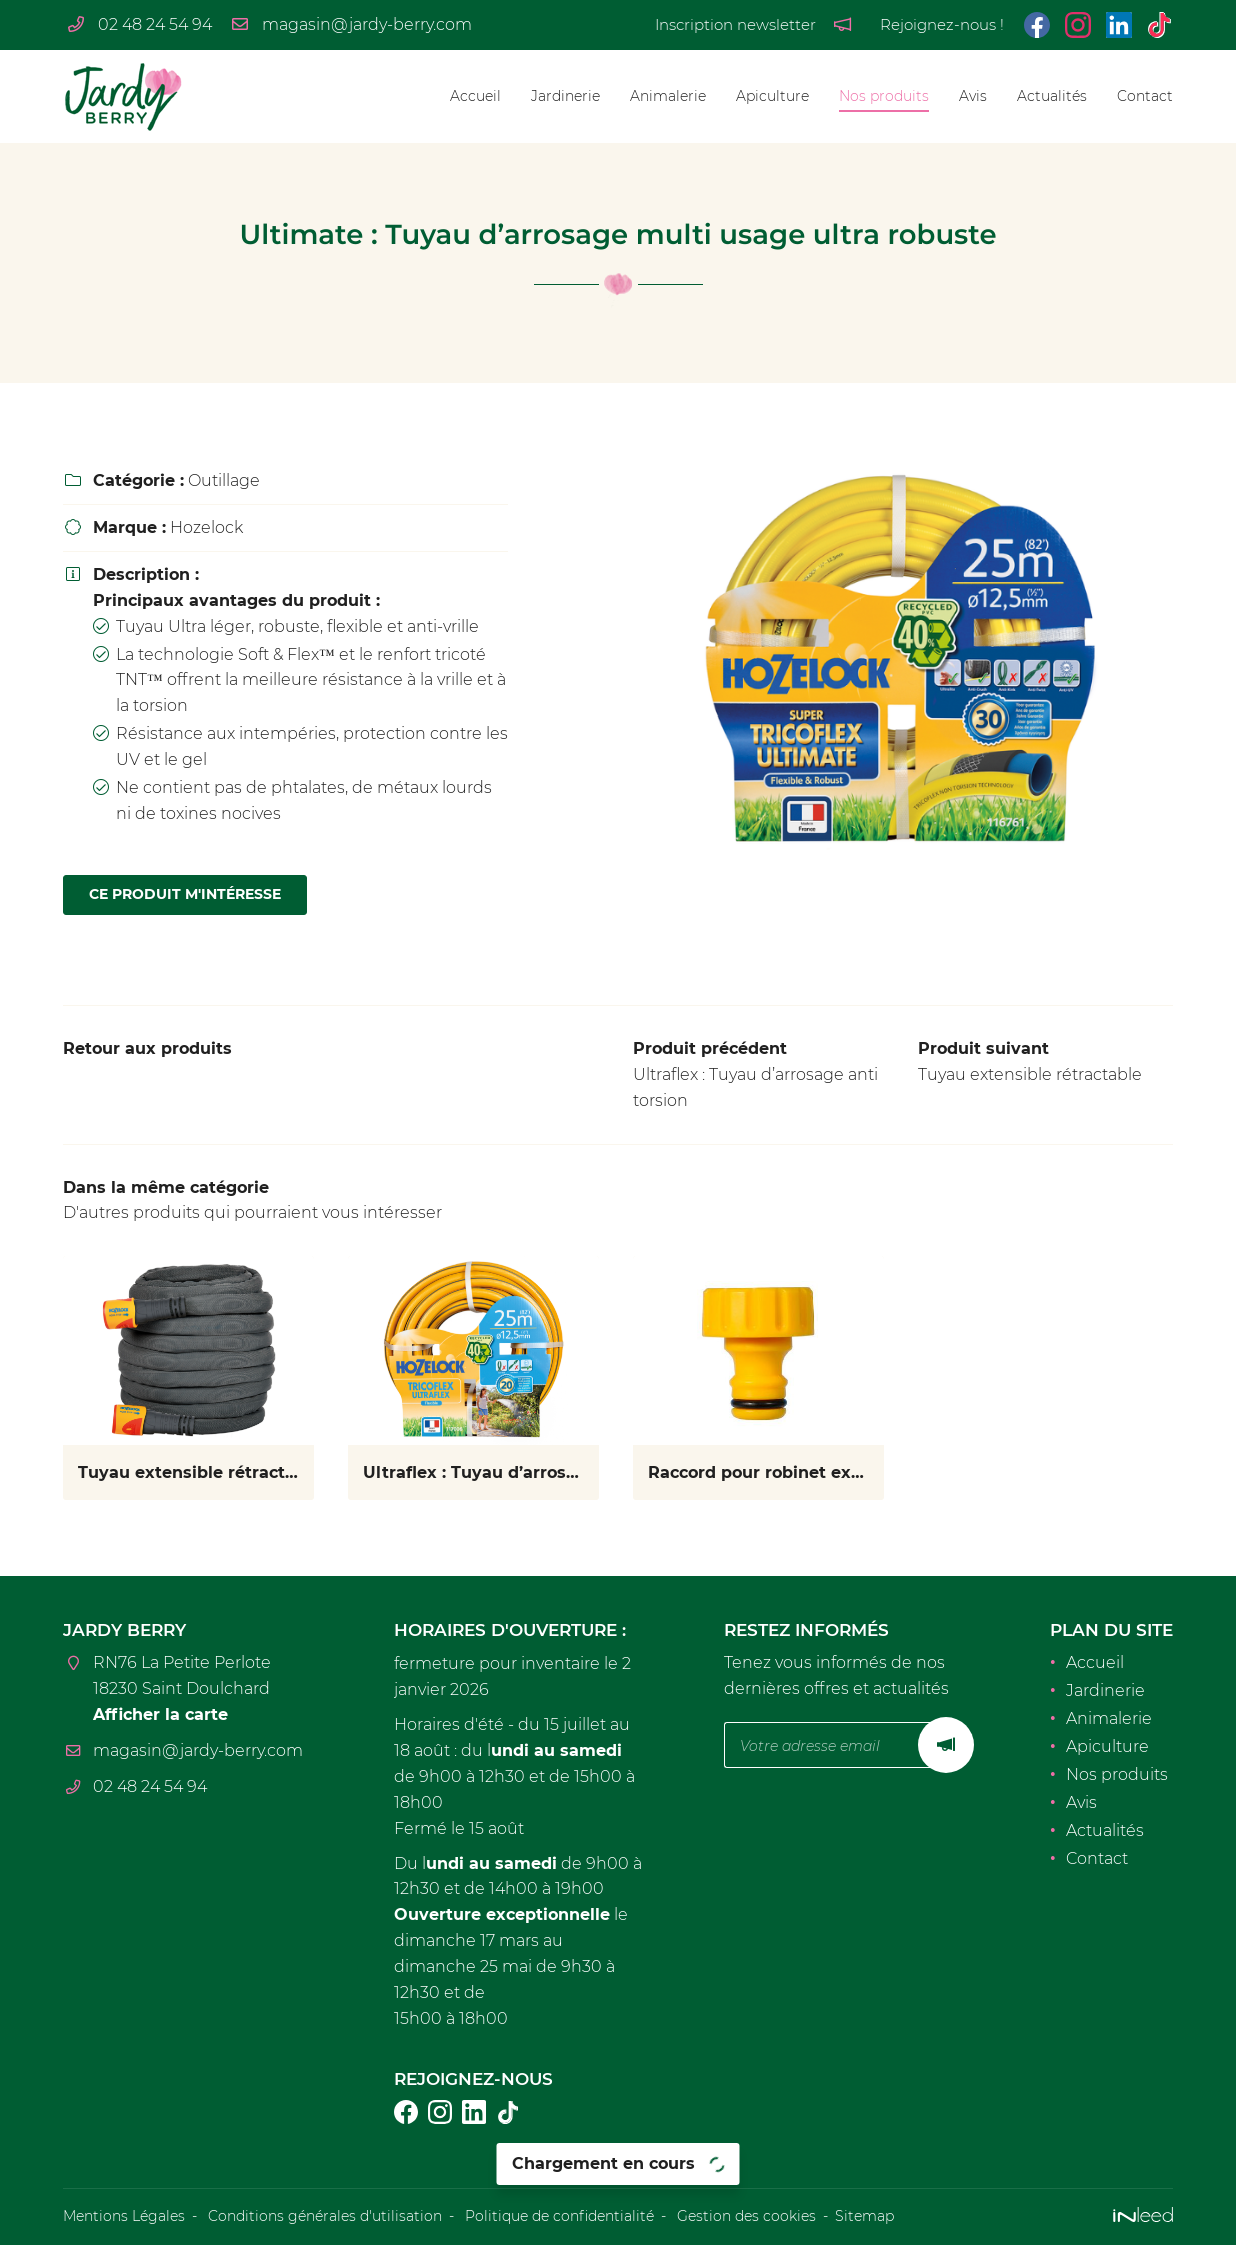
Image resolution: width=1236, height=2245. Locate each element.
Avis (973, 96)
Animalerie (668, 96)
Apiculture (772, 96)
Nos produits (884, 96)
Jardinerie (565, 96)
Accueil (475, 96)
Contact (1145, 96)
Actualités (1052, 96)
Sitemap (864, 2216)
